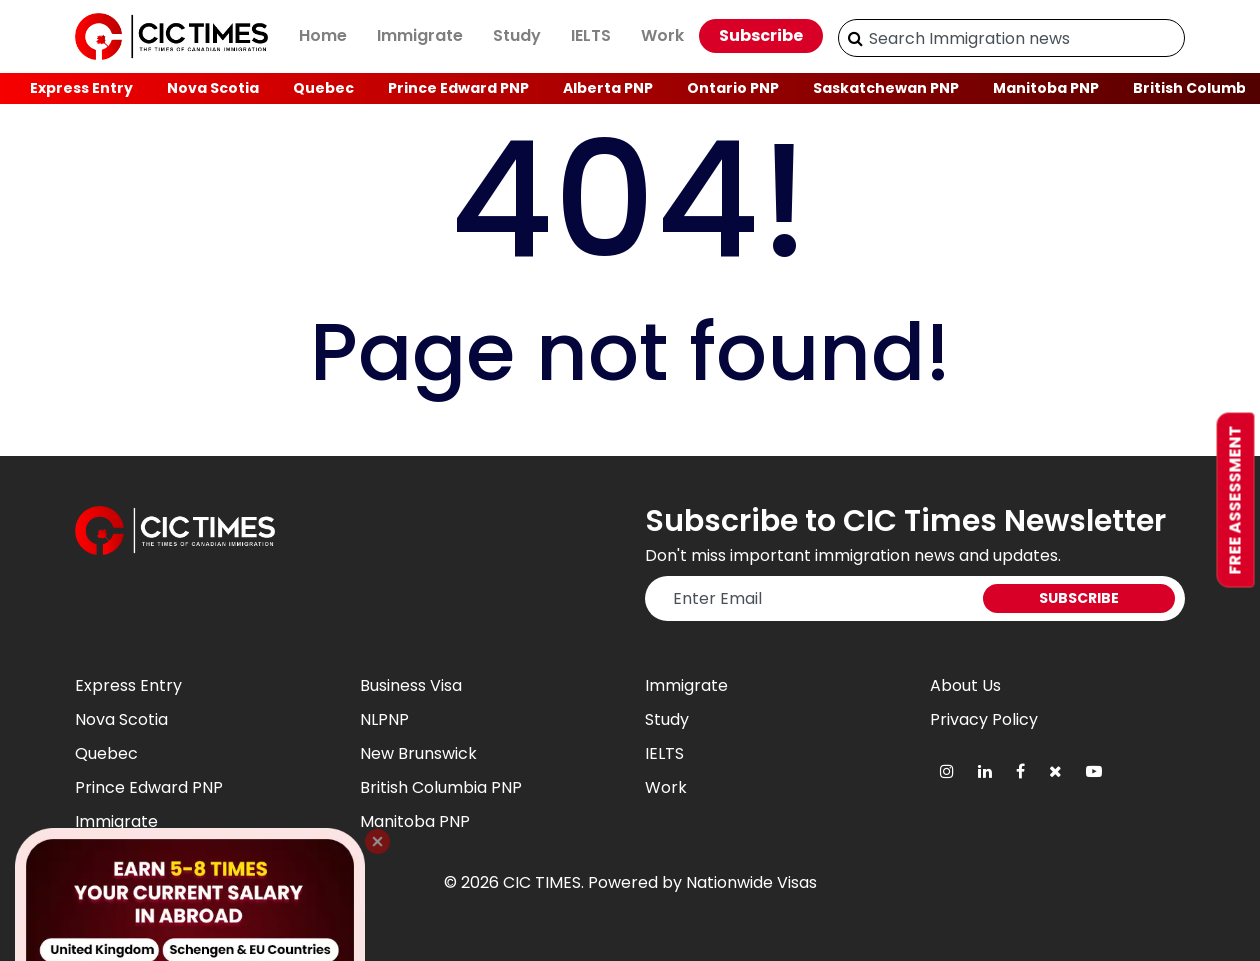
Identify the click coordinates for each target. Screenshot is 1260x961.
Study (517, 35)
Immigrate (420, 35)
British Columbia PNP (441, 787)
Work (662, 35)
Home (323, 35)
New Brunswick (418, 753)
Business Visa (411, 685)
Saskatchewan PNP (886, 88)
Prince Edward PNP (458, 88)
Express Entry (81, 88)
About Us (965, 685)
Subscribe (761, 35)
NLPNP (384, 719)
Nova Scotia (213, 88)
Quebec (323, 88)
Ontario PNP (733, 88)
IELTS (591, 35)
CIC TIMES (542, 882)
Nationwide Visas (751, 882)
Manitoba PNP (1046, 88)
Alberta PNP (608, 88)
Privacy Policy (984, 719)
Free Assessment (1235, 499)
